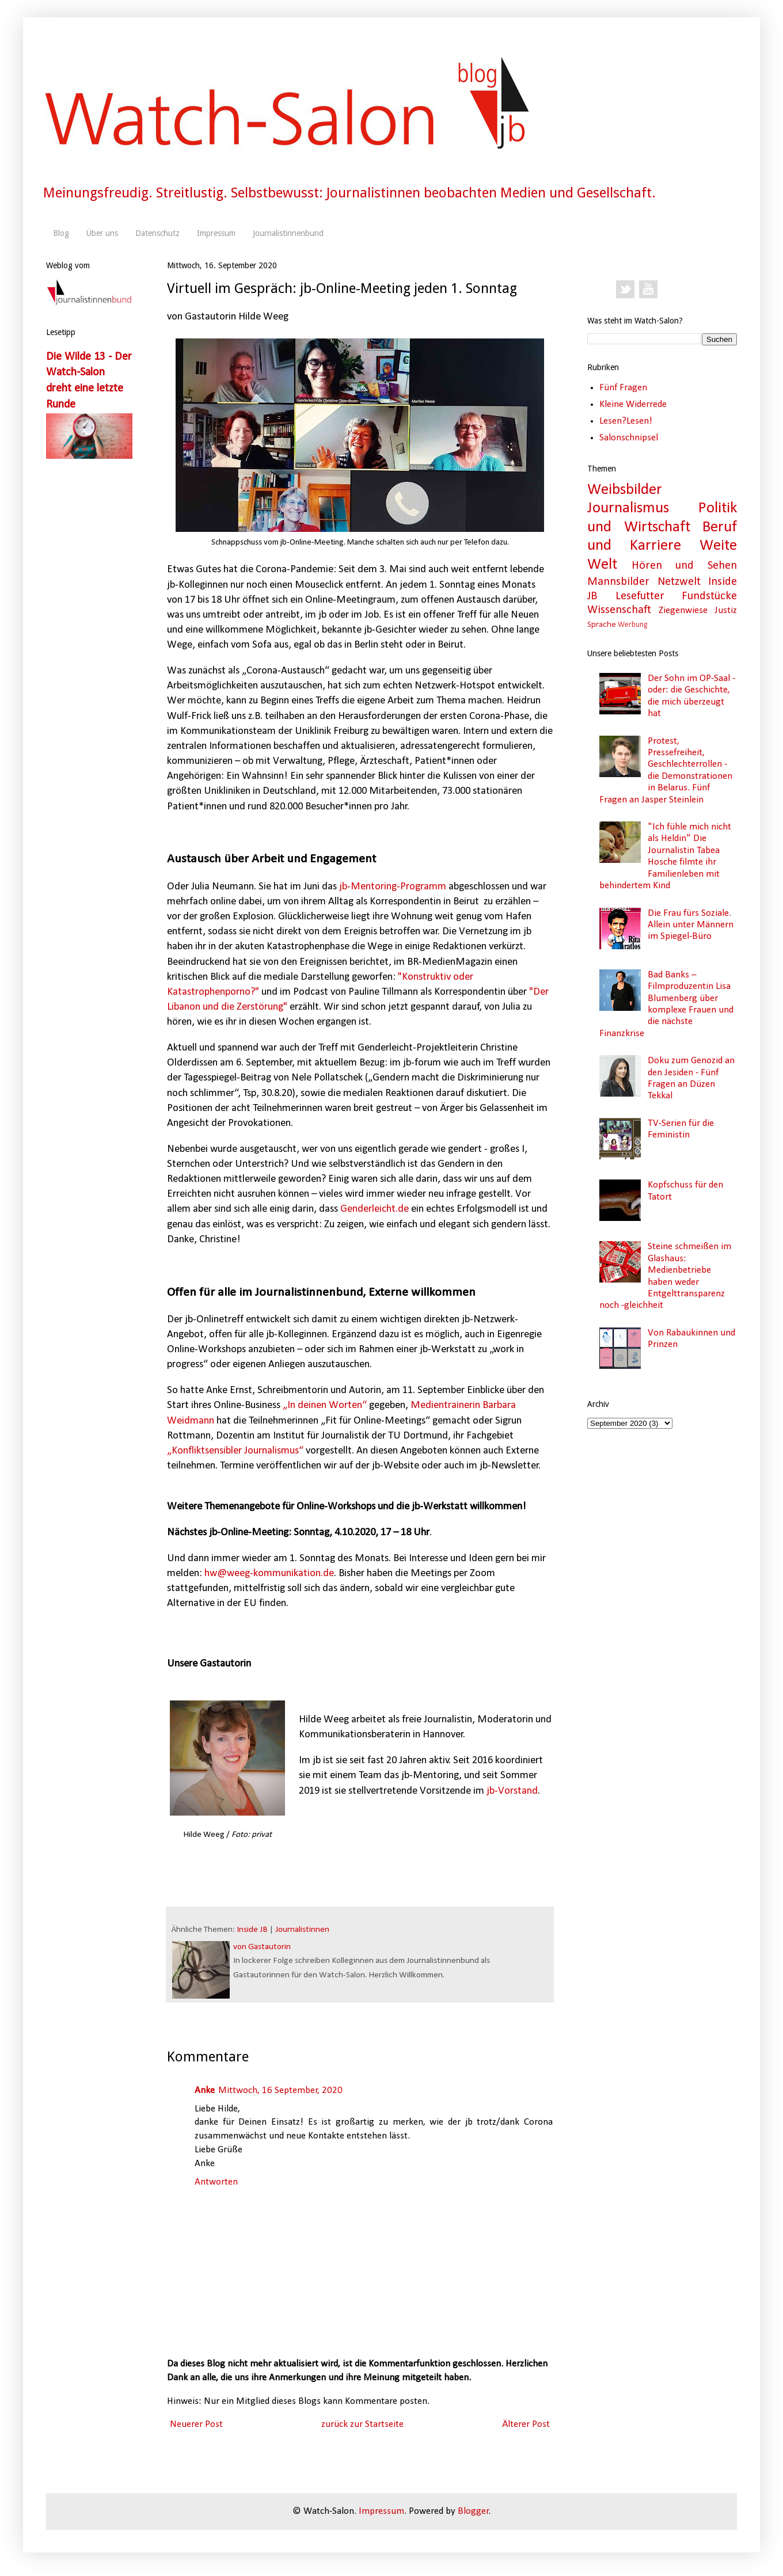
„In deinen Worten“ (325, 1405)
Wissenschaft (619, 610)
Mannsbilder (618, 582)
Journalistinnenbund (288, 233)
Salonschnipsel (628, 438)
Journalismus (628, 508)
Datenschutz (157, 233)
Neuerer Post (196, 2424)
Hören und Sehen (684, 566)
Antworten (216, 2182)
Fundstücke (709, 596)
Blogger (473, 2511)
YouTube (648, 289)
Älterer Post (526, 2424)
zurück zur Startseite (362, 2424)
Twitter (625, 289)
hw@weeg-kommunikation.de (269, 1573)
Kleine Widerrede (633, 404)
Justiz (725, 610)
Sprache (601, 625)
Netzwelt (679, 582)
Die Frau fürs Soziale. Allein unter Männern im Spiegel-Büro (690, 925)
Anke (205, 2090)
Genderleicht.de (374, 1209)
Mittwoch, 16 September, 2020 (280, 2090)
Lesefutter (639, 596)
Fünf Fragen (623, 388)
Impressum (216, 233)
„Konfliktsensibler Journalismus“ (235, 1450)
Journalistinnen (302, 1930)
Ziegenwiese (683, 610)
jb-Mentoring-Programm (392, 886)
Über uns (102, 233)
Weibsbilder (624, 490)
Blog (61, 233)
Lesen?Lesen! (625, 421)
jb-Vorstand (512, 1791)
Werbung (632, 625)
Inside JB (252, 1930)
